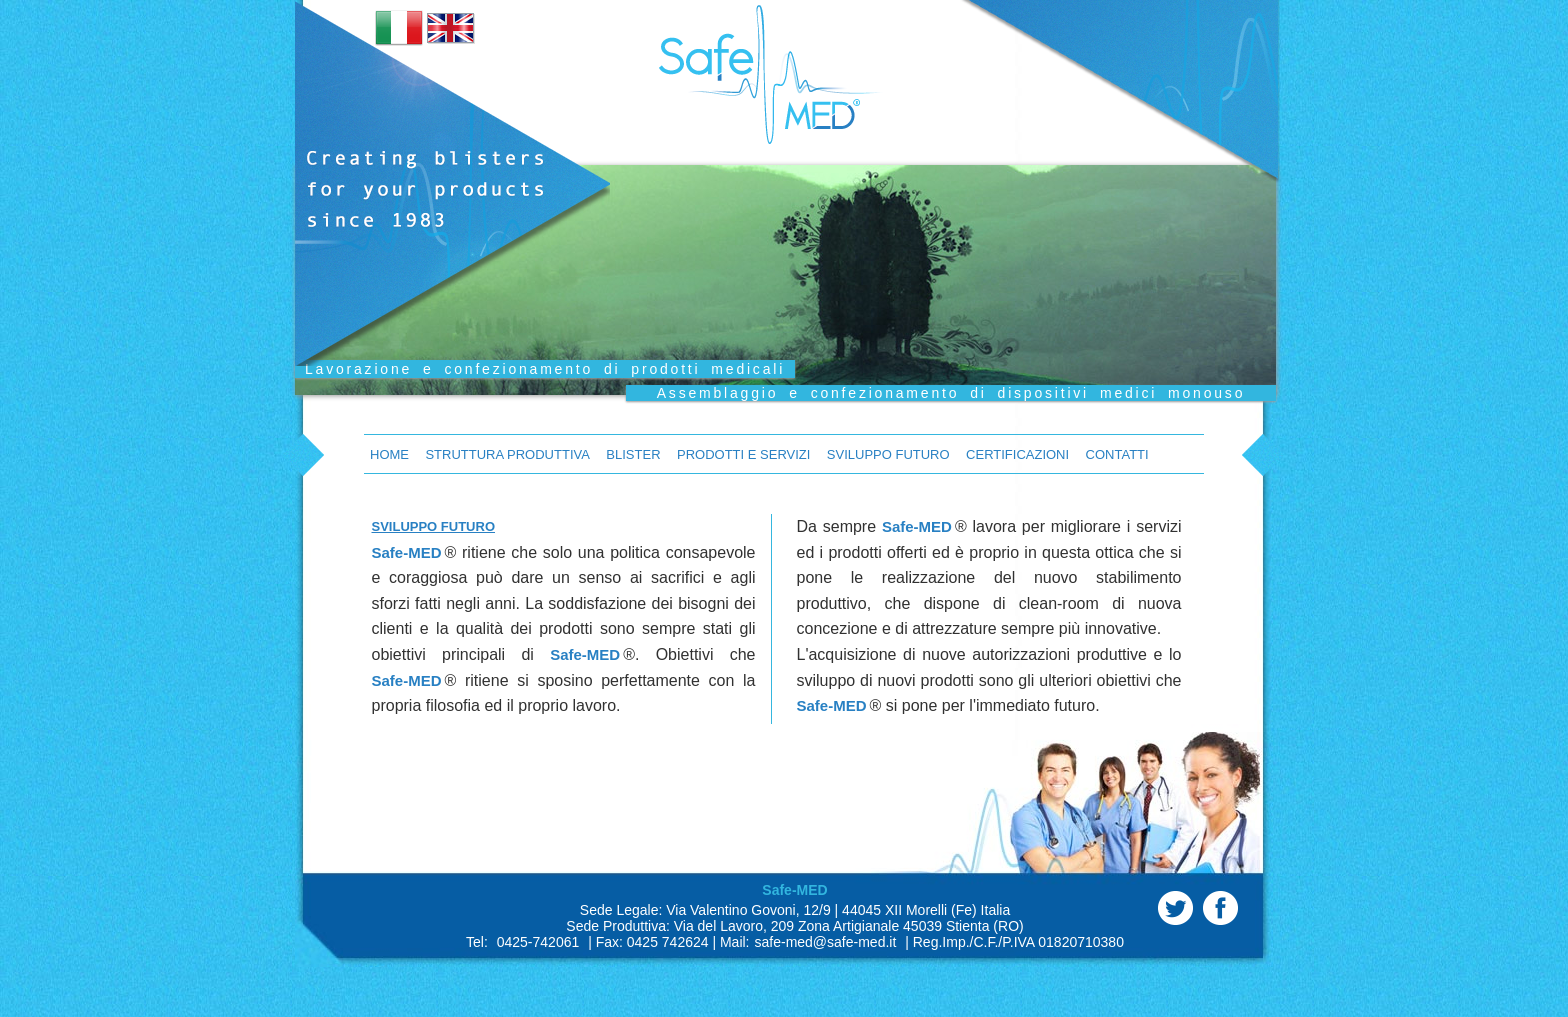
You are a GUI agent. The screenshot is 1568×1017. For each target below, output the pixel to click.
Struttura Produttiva (507, 454)
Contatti (1117, 454)
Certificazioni (1017, 454)
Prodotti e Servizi (743, 454)
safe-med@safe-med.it (826, 942)
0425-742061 (538, 942)
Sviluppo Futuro (888, 454)
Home (389, 454)
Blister (633, 454)
